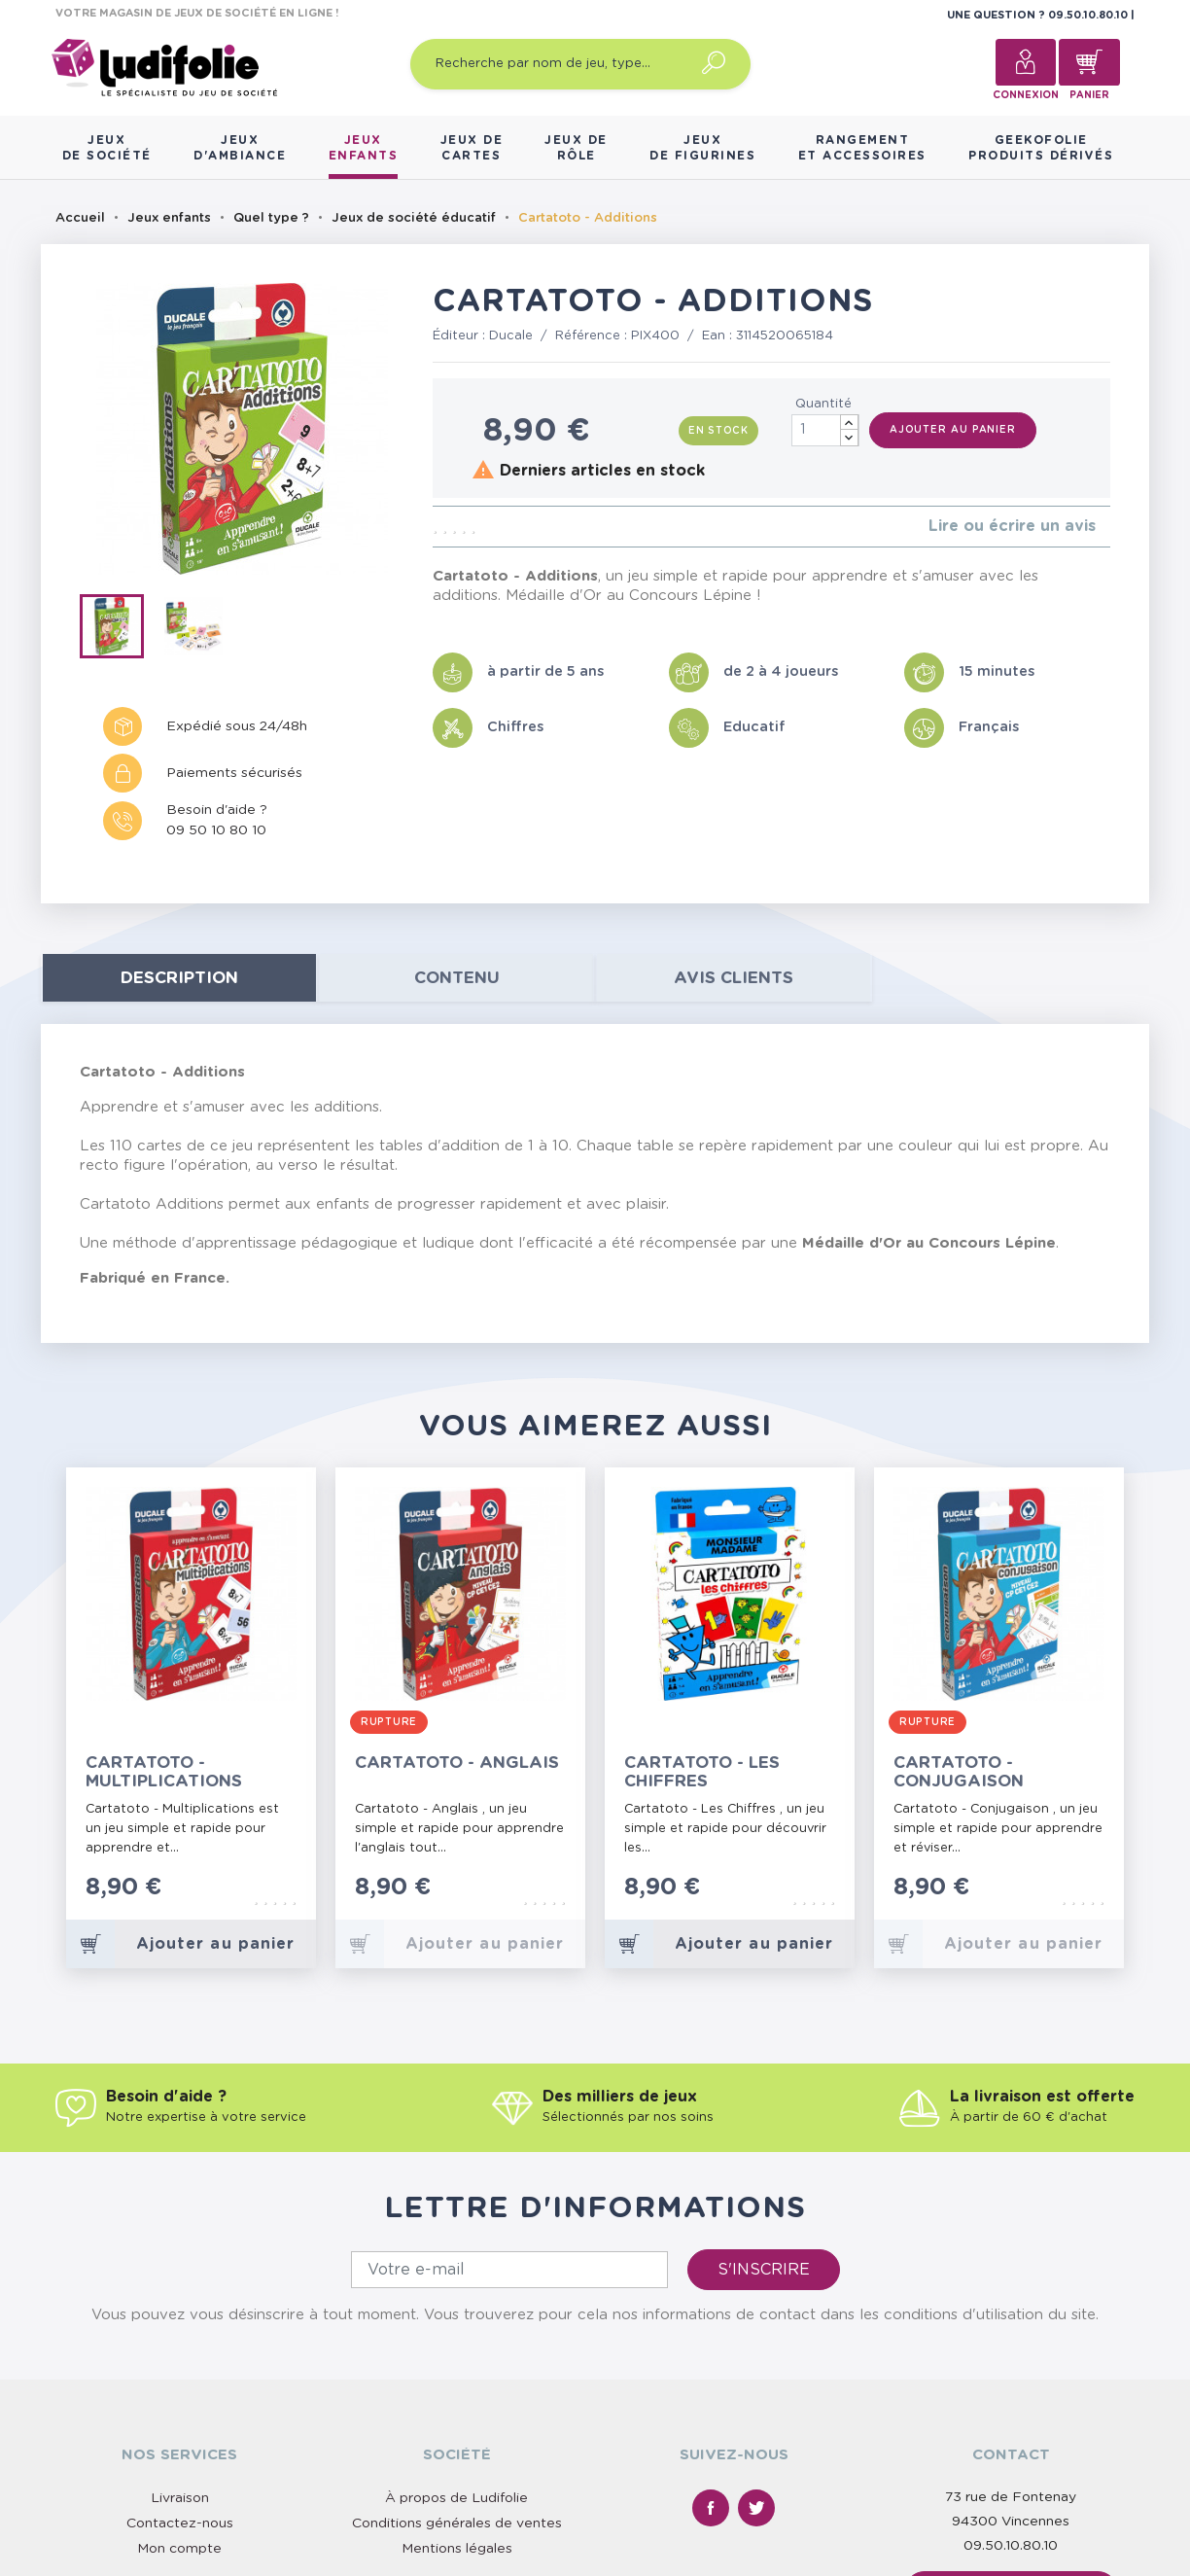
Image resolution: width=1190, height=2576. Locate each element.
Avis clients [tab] (733, 978)
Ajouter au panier (953, 430)
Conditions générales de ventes (457, 2523)
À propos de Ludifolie (456, 2498)
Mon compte (179, 2549)
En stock (718, 431)
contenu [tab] (457, 978)
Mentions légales (457, 2549)
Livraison (180, 2498)
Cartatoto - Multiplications (164, 1771)
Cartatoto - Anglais (457, 1762)
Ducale (511, 336)
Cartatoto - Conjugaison (958, 1771)
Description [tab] (179, 978)
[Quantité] (825, 430)
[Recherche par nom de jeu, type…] (580, 64)
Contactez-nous (179, 2523)
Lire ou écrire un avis (1012, 526)
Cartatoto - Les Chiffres (702, 1771)
